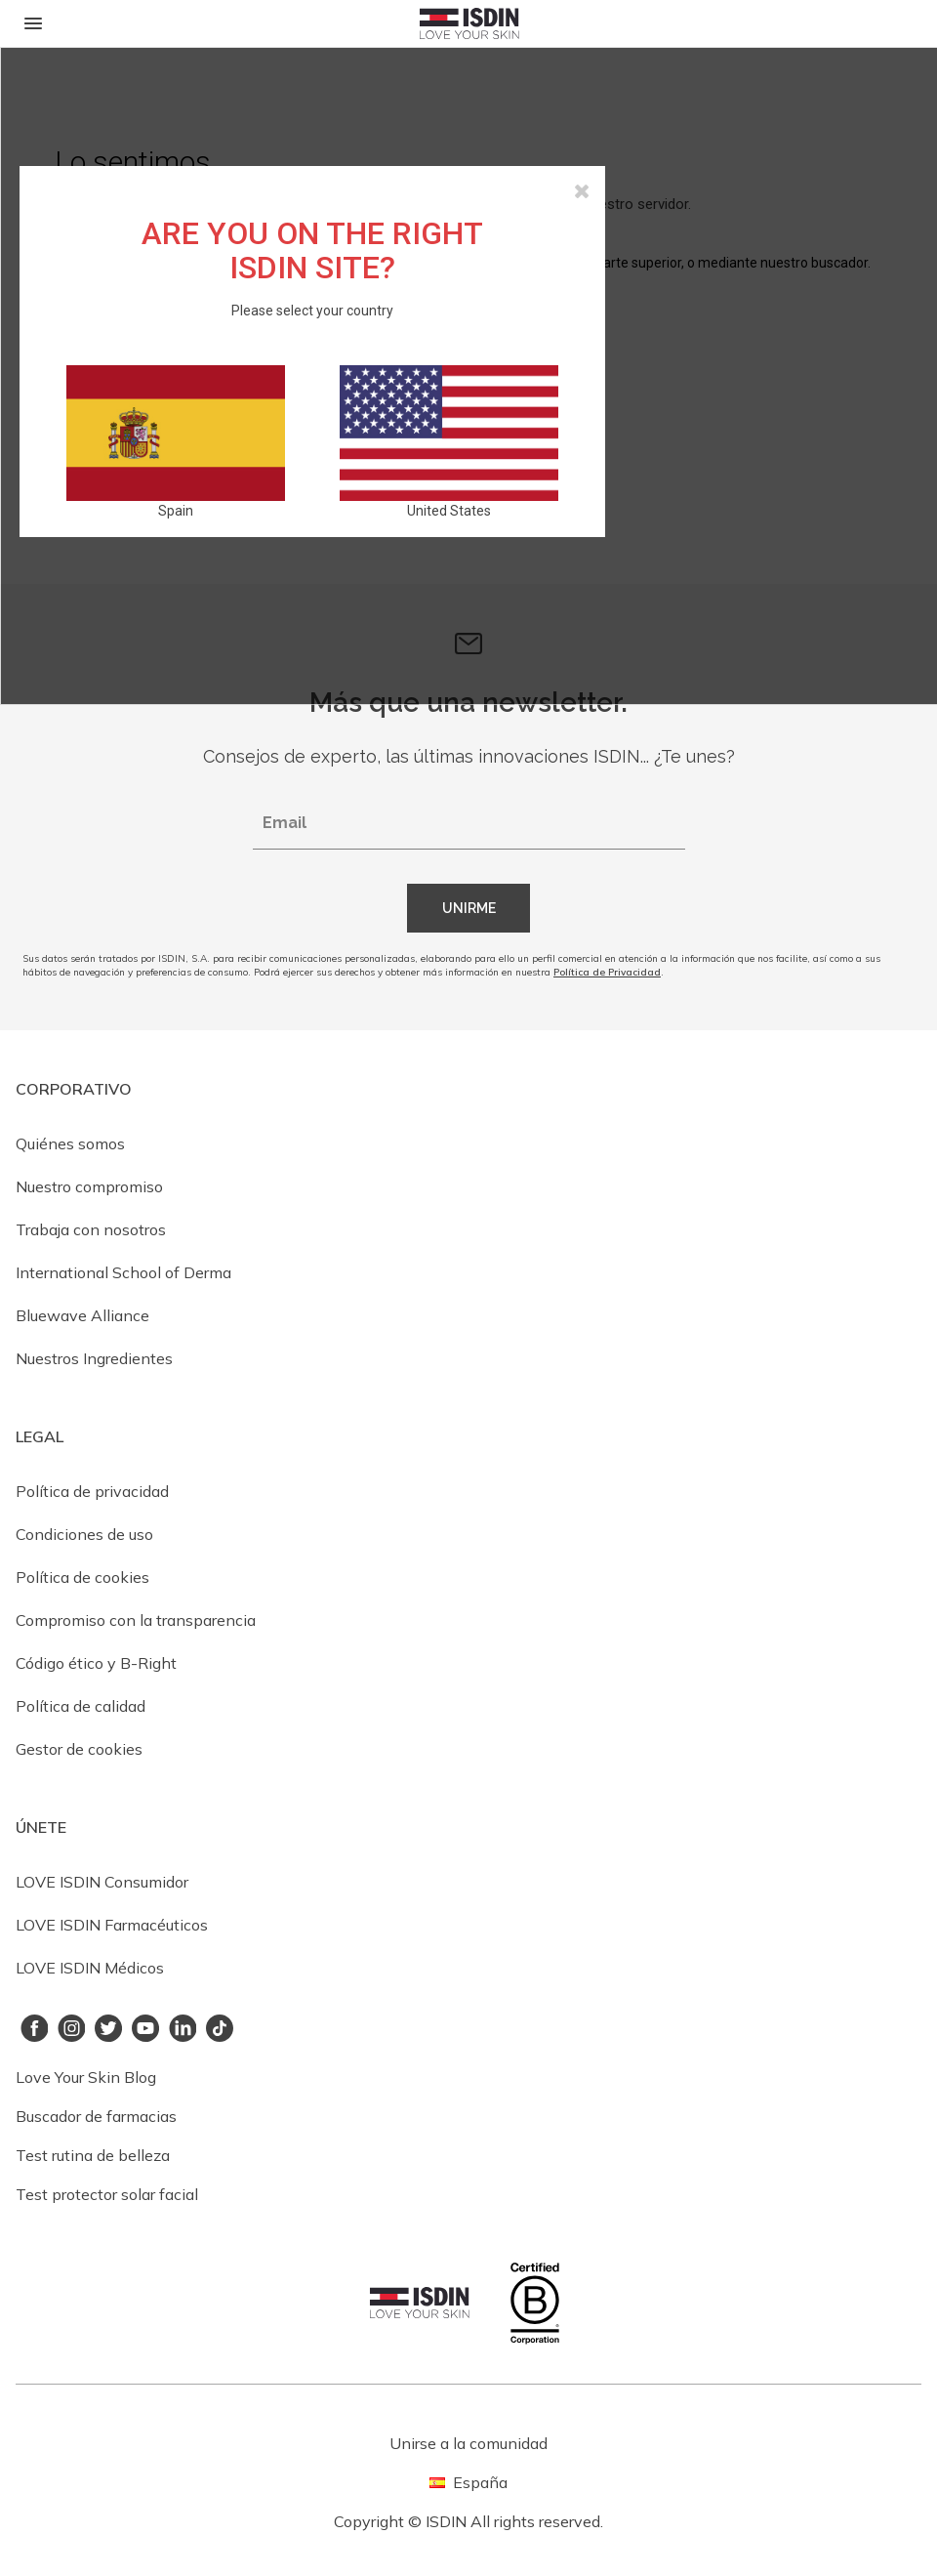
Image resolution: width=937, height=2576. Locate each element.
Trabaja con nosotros (91, 1229)
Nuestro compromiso (89, 1186)
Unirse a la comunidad (468, 2443)
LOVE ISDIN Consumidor (102, 1881)
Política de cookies (82, 1577)
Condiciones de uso (84, 1534)
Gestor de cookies (79, 1749)
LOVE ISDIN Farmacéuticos (112, 1924)
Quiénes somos (70, 1143)
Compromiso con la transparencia (136, 1620)
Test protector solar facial (107, 2194)
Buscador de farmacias (96, 2116)
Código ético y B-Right (96, 1663)
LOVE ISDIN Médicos (90, 1967)
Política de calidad (80, 1706)
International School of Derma (123, 1272)
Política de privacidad (92, 1491)
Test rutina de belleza (93, 2155)
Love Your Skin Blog (86, 2077)
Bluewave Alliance (82, 1315)
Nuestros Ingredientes (94, 1358)
